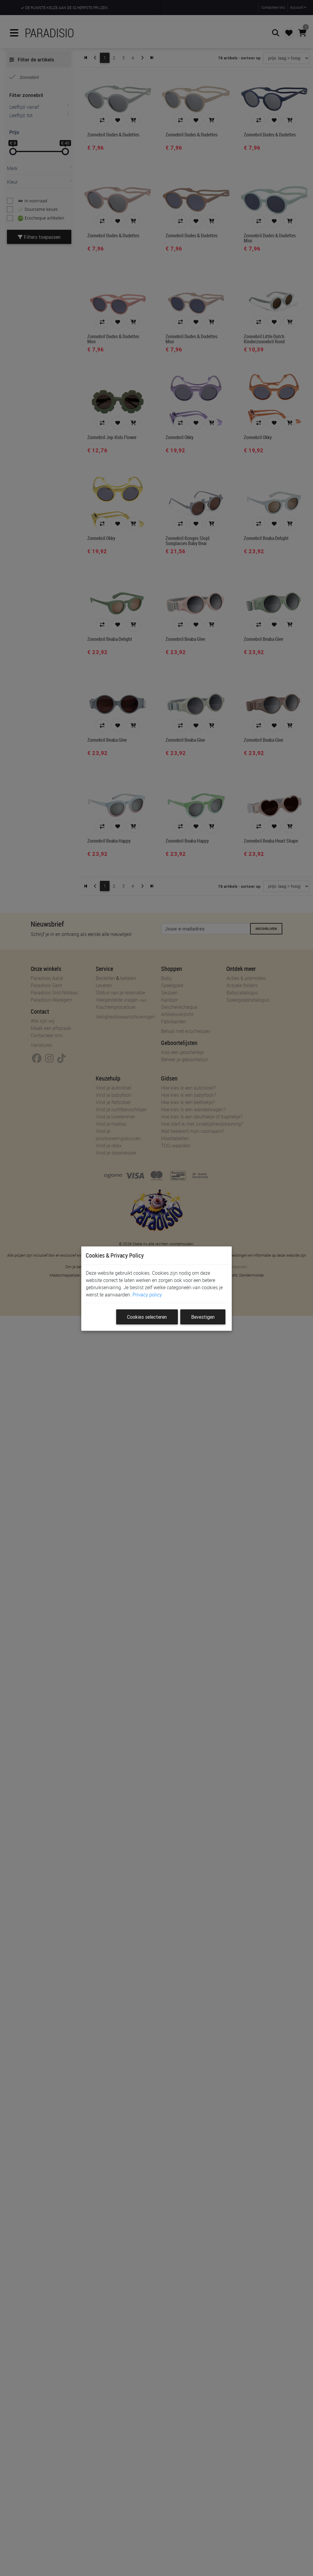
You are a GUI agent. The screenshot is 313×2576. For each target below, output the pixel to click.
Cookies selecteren (147, 1317)
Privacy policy (147, 1294)
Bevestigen (203, 1317)
